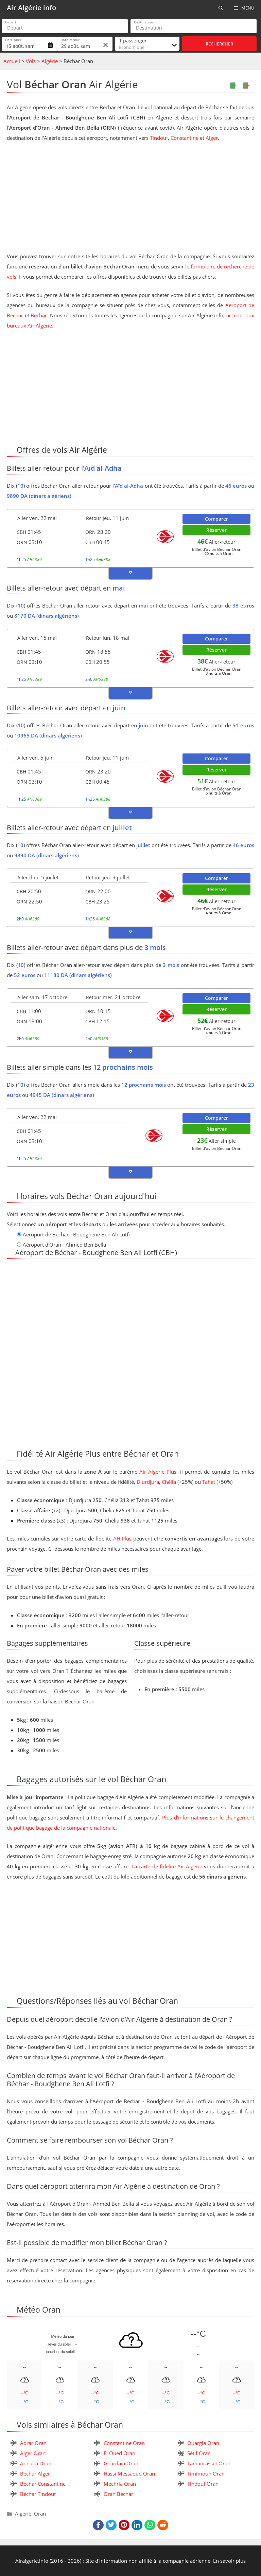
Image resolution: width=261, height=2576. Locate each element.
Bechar (39, 315)
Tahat (208, 1481)
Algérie (49, 61)
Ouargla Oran (203, 2443)
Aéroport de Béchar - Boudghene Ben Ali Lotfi (76, 1234)
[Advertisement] (130, 198)
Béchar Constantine (43, 2483)
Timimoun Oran (206, 2473)
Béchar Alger (35, 2473)
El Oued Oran (119, 2453)
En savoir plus (229, 2560)
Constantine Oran (124, 2443)
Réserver (216, 530)
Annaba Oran (35, 2463)
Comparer (216, 519)
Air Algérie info (31, 7)
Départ (10, 22)
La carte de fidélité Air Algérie (167, 1866)
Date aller (13, 39)
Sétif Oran (199, 2453)
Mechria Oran (120, 2483)
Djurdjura (148, 1481)
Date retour (70, 39)
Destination (143, 22)
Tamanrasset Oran (208, 2463)
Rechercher (219, 44)
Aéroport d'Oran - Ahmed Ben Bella (64, 1244)
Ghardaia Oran (121, 2463)
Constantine (184, 137)
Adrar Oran (33, 2443)
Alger (212, 137)
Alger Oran (33, 2453)
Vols (31, 61)
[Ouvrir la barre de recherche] (220, 8)
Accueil (11, 61)
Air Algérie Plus (157, 1471)
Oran (40, 2513)
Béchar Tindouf (38, 2493)
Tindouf (159, 137)
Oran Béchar (118, 2493)
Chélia (169, 1481)
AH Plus (122, 1538)
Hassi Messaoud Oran (129, 2473)
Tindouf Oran (203, 2483)
